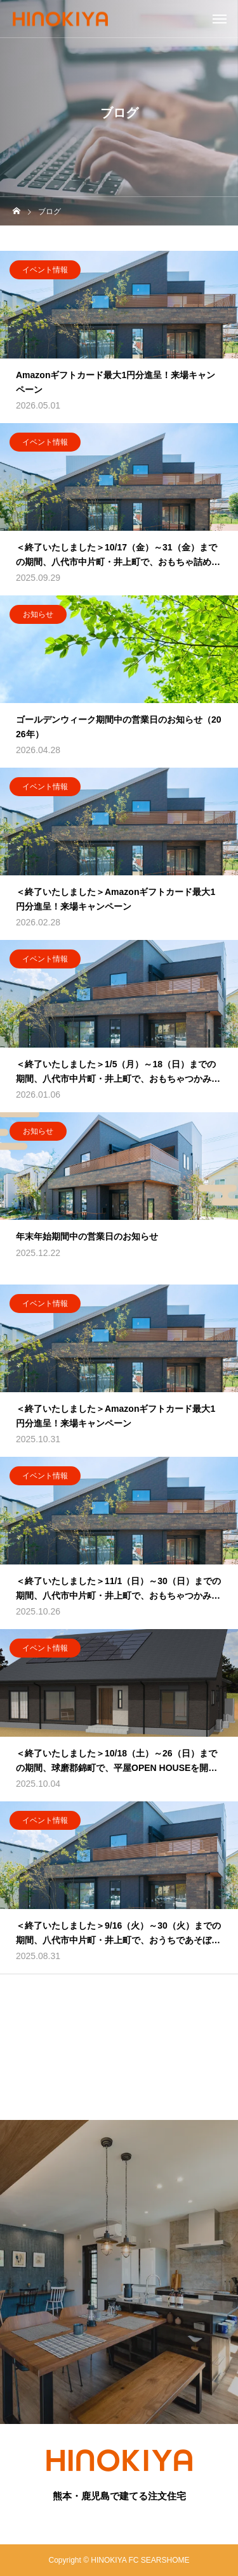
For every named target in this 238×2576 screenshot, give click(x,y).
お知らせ (38, 615)
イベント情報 (45, 270)
